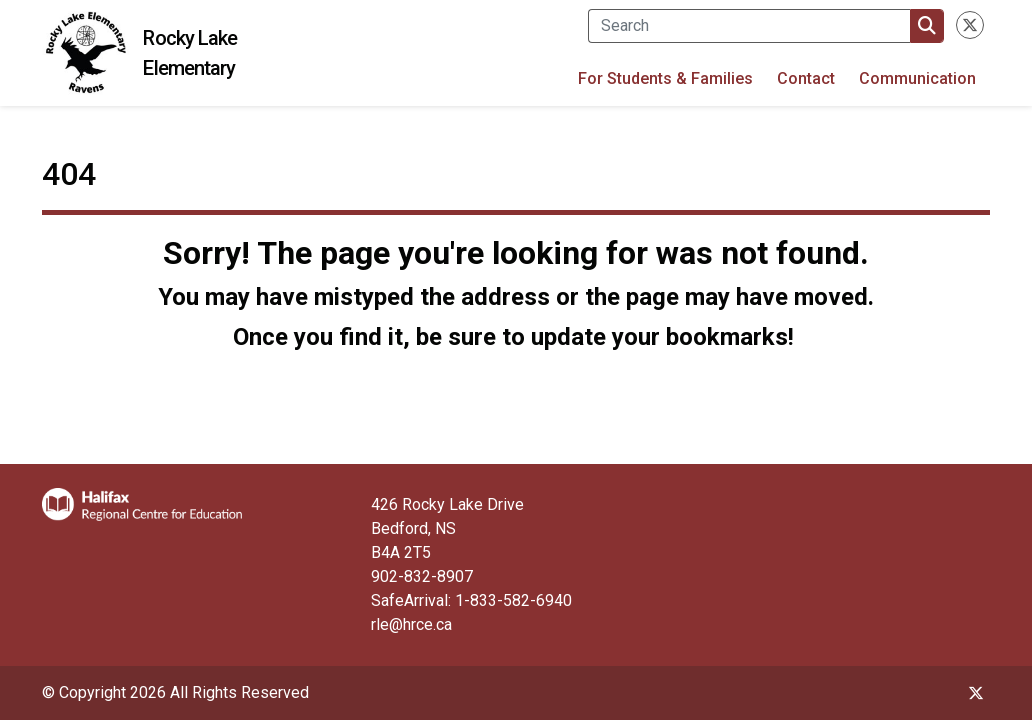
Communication (917, 78)
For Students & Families (665, 78)
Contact (806, 78)
